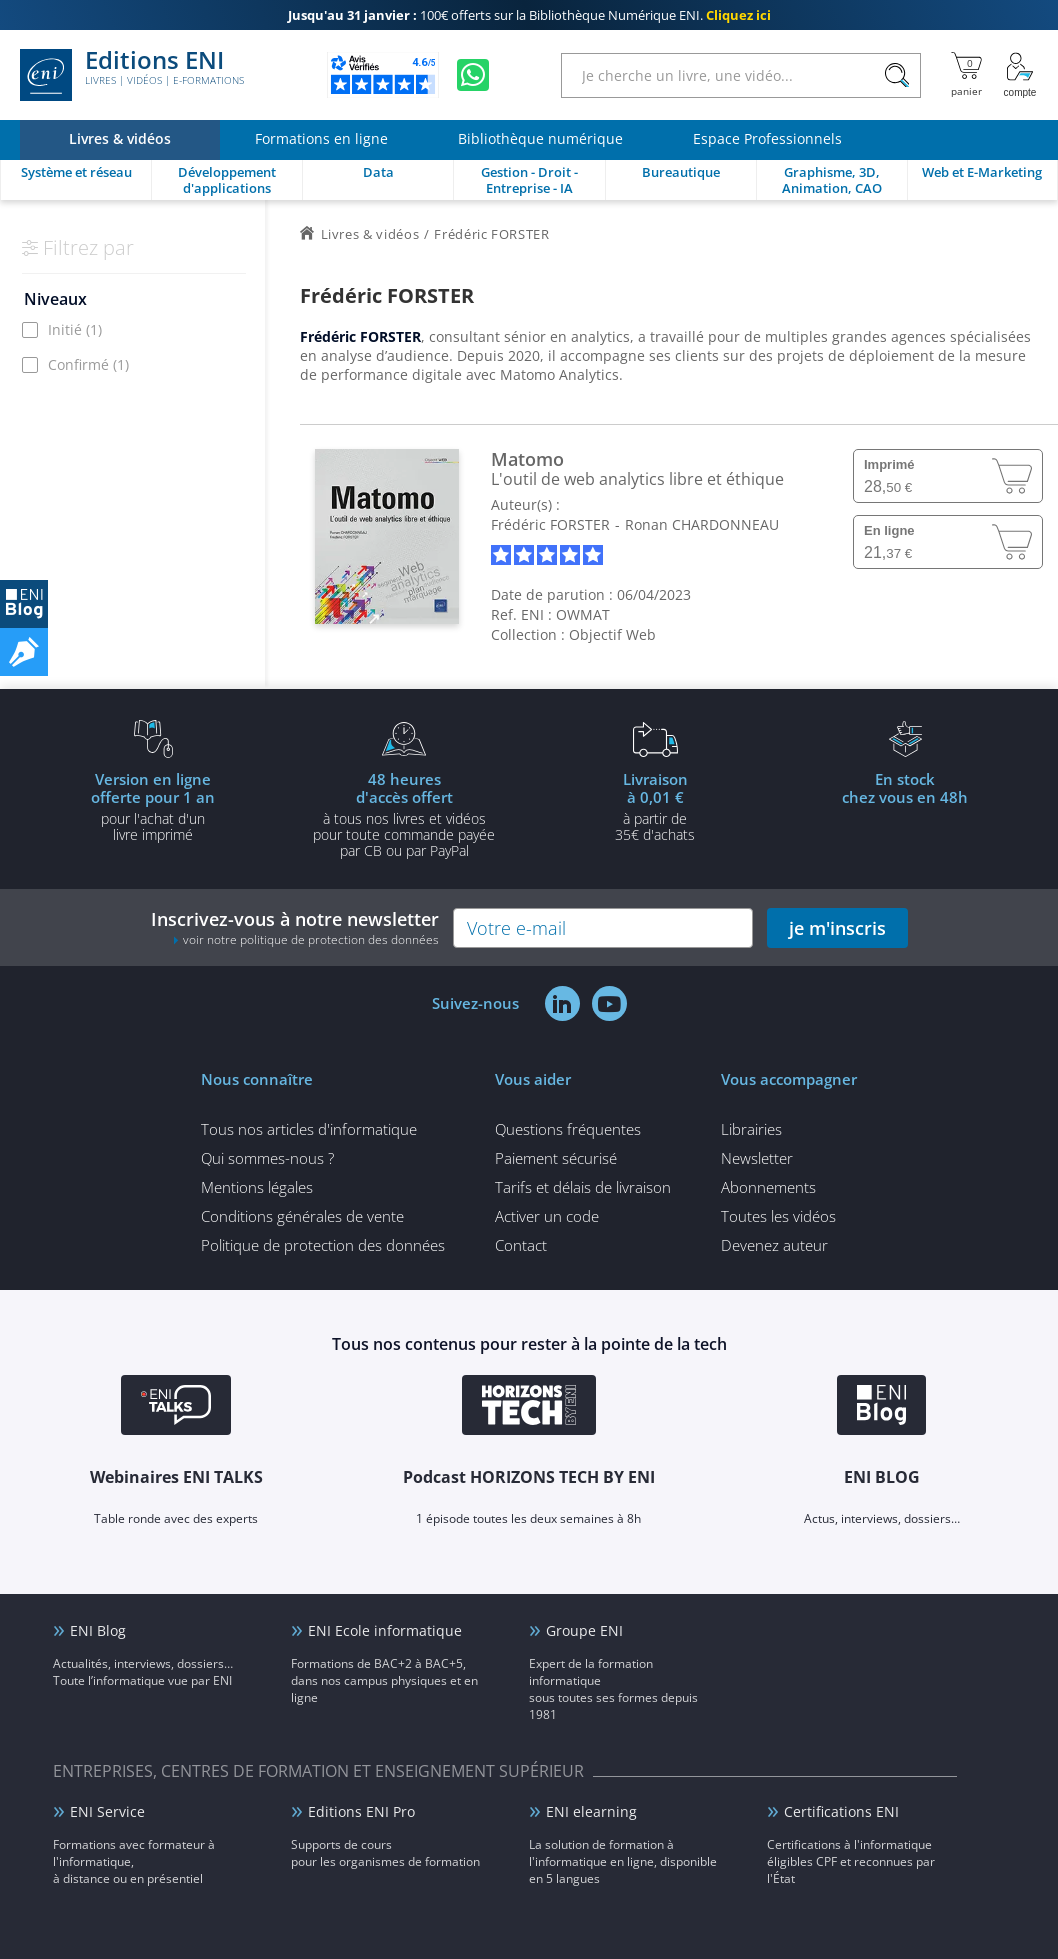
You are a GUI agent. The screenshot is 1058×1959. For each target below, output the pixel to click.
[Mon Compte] (1020, 75)
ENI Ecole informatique (385, 1630)
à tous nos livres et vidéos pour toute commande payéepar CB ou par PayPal (404, 814)
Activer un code (547, 1216)
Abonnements (768, 1187)
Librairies (751, 1129)
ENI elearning (591, 1811)
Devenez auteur (774, 1245)
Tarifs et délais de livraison (583, 1187)
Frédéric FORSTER (550, 524)
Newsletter (757, 1158)
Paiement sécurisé (556, 1158)
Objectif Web (612, 634)
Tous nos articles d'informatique (309, 1129)
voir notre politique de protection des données (311, 939)
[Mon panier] (966, 75)
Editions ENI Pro (361, 1811)
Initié (75, 329)
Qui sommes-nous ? (267, 1158)
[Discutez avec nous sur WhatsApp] (473, 75)
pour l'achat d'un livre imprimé (153, 806)
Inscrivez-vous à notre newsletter (295, 927)
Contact (521, 1245)
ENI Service (107, 1811)
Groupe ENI (584, 1630)
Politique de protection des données (323, 1245)
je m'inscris (837, 928)
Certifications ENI (841, 1811)
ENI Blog (98, 1630)
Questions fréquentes (568, 1129)
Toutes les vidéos (778, 1216)
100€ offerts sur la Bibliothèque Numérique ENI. (529, 15)
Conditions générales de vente (302, 1216)
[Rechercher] (896, 75)
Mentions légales (257, 1187)
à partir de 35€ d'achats (655, 806)
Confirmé (88, 364)
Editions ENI (132, 75)
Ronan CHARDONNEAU (702, 524)
